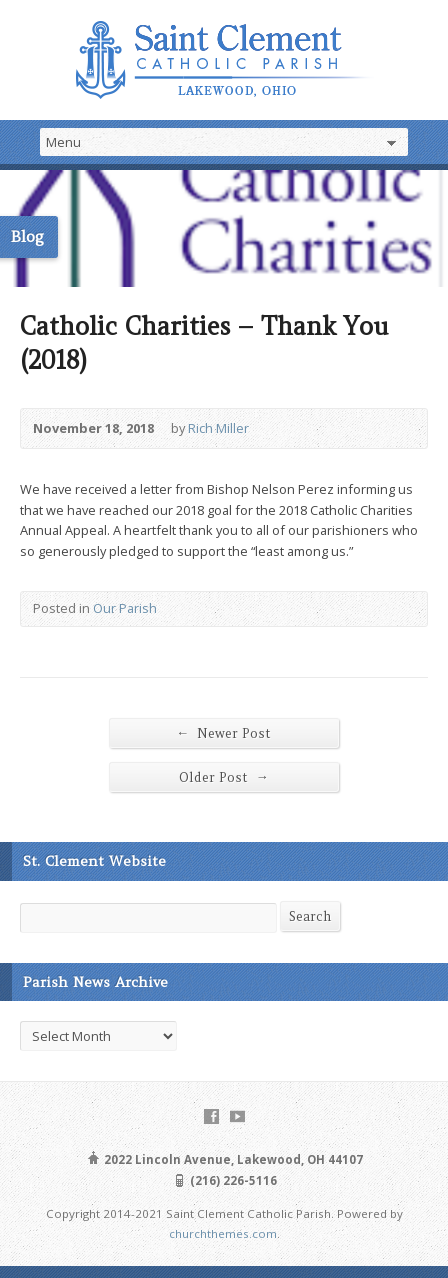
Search (310, 916)
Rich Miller (218, 428)
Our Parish (125, 608)
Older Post (224, 777)
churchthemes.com (223, 1233)
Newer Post (224, 733)
